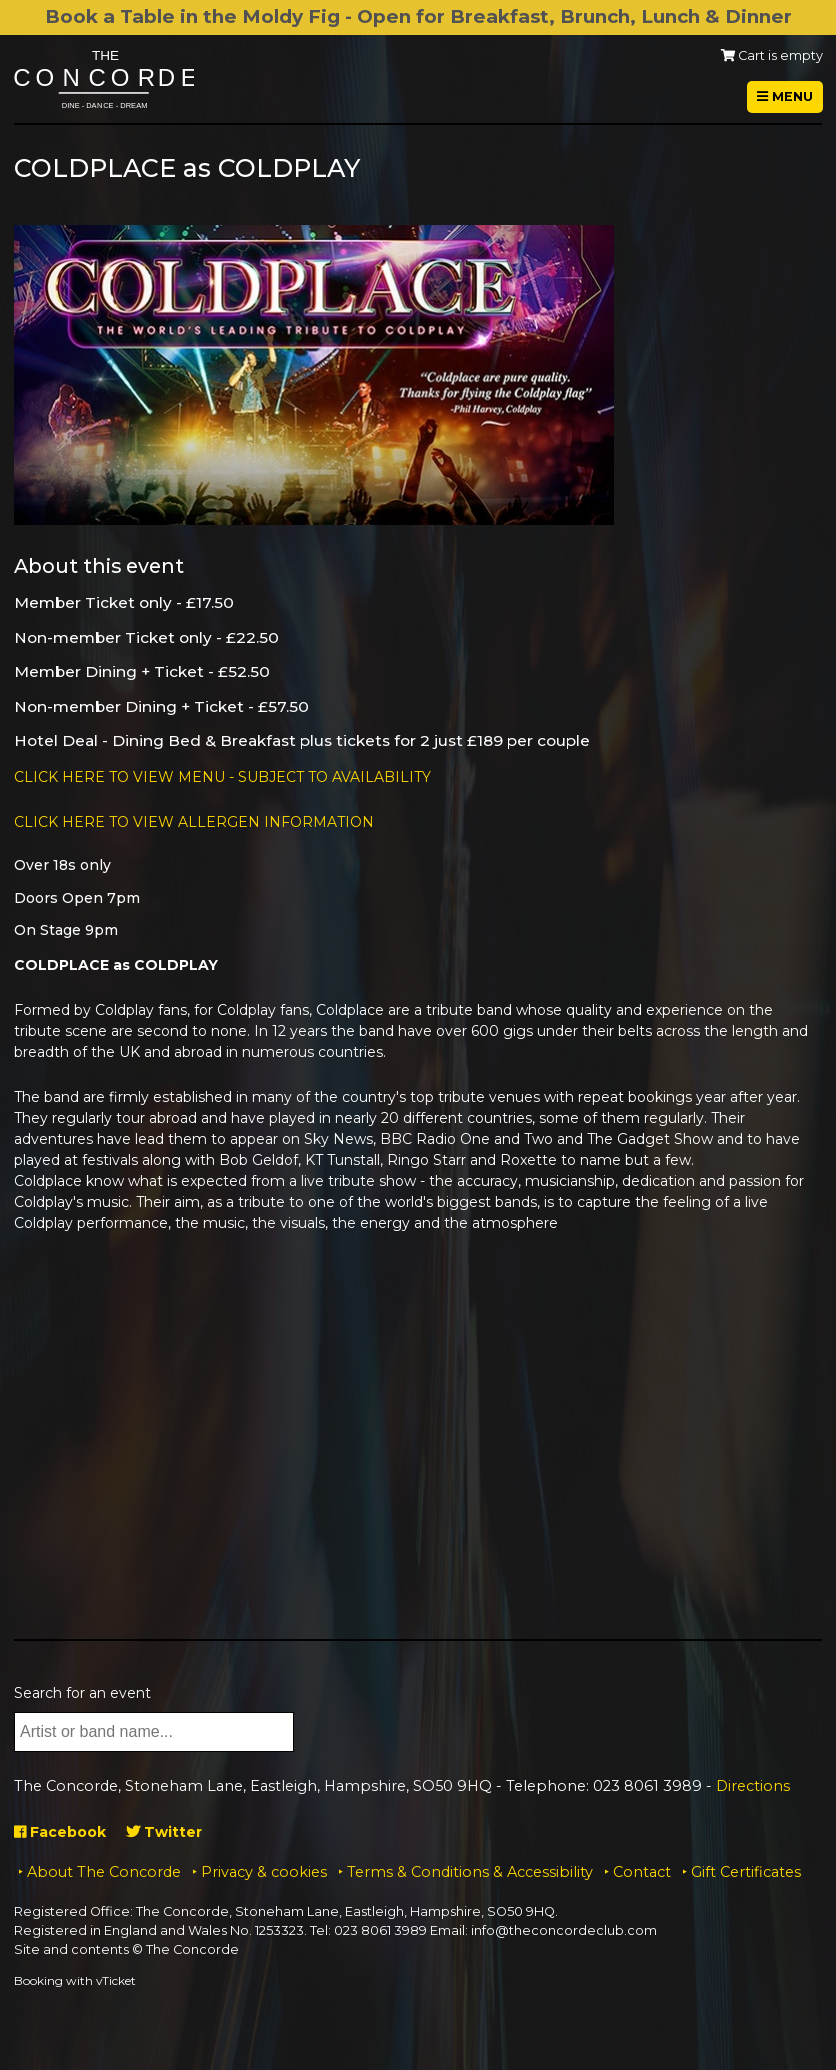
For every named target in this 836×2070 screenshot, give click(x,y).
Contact (642, 1872)
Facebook (60, 1832)
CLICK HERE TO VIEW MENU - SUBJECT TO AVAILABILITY (222, 777)
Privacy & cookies (264, 1872)
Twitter (164, 1832)
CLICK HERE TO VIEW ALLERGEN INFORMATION (194, 822)
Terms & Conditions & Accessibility (470, 1872)
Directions (753, 1786)
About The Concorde (104, 1872)
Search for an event (82, 1693)
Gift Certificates (746, 1872)
